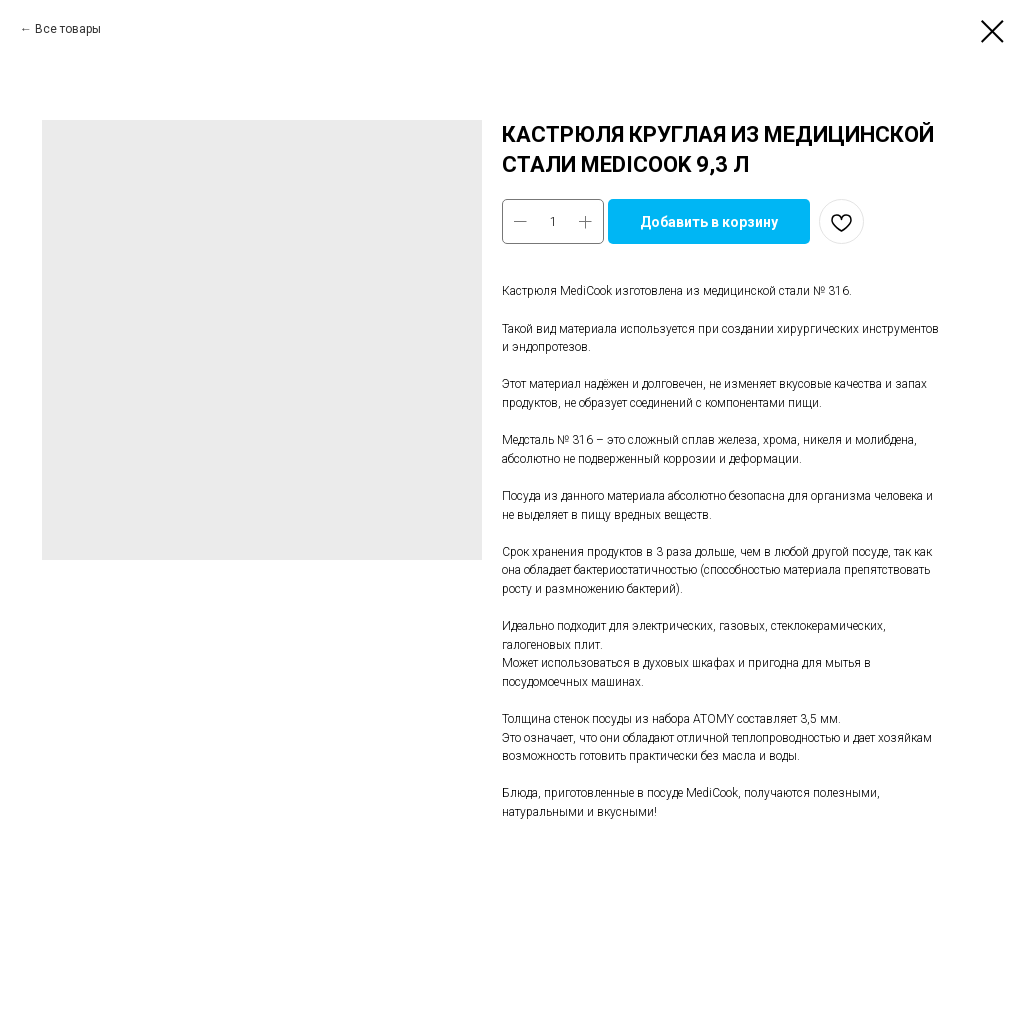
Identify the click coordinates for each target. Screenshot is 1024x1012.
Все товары (68, 29)
